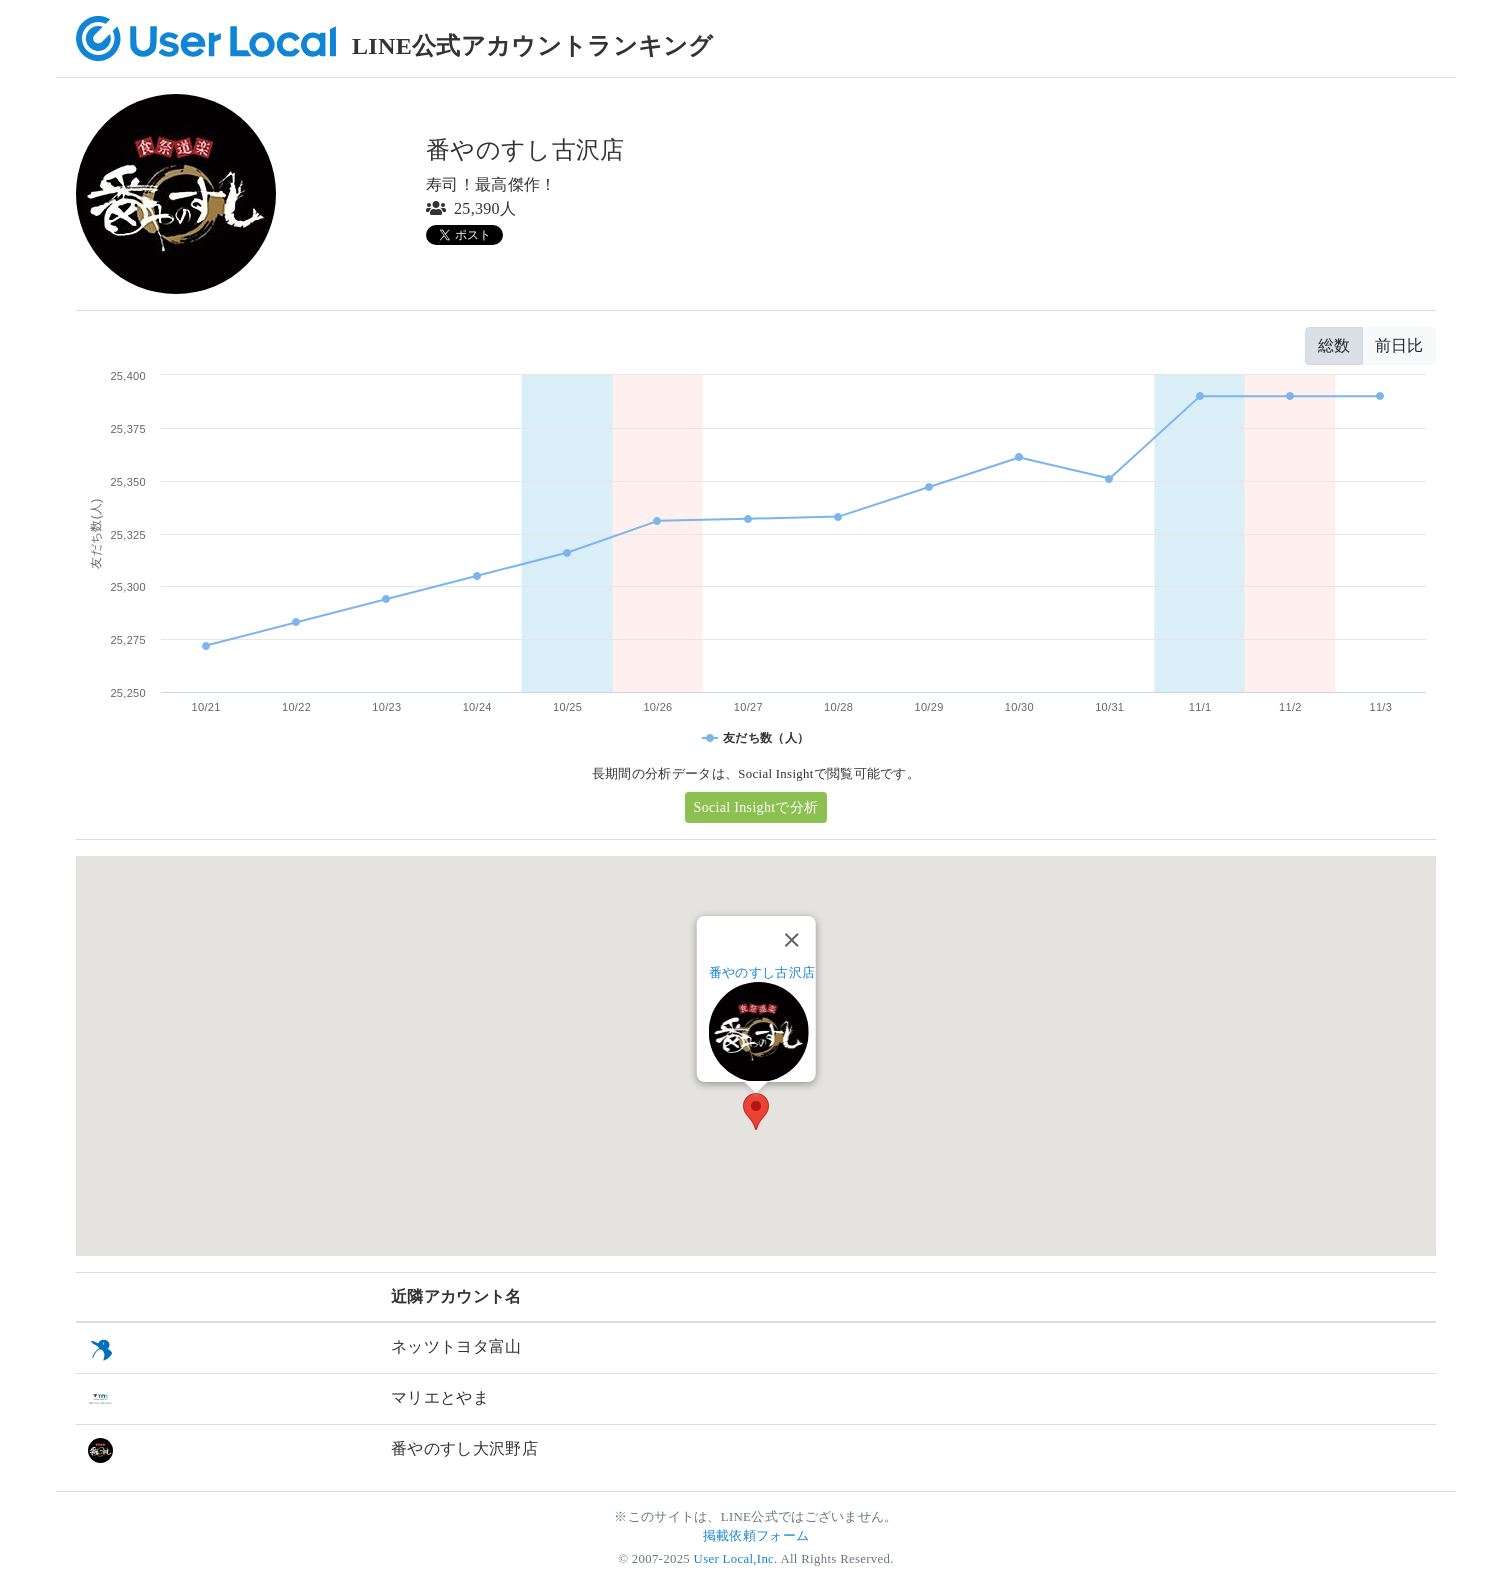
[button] (756, 1111)
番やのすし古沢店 (762, 972)
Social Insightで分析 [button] (756, 807)
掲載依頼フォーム (756, 1536)
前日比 (1399, 345)
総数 (1334, 345)
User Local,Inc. (736, 1559)
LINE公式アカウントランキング (533, 46)
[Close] (791, 940)
